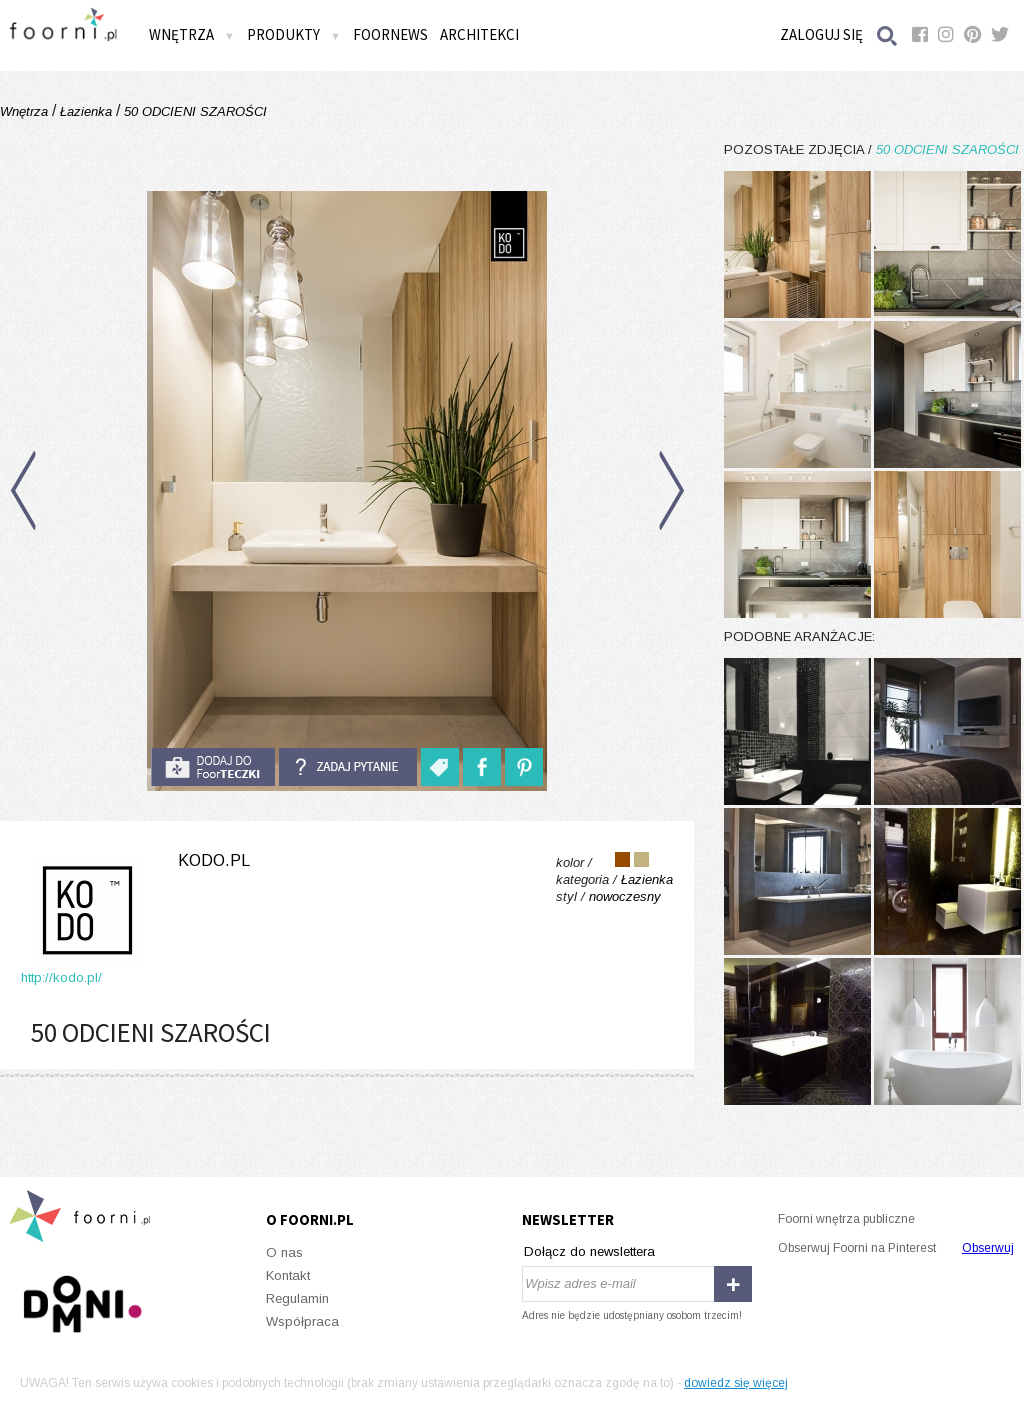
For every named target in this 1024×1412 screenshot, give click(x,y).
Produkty (294, 34)
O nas (284, 1252)
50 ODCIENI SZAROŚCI (193, 111)
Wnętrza (192, 34)
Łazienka (86, 111)
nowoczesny (625, 896)
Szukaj (888, 35)
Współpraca (302, 1321)
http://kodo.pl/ (61, 977)
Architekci (479, 34)
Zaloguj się (821, 34)
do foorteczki (213, 767)
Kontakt (288, 1275)
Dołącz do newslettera (589, 1251)
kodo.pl (214, 860)
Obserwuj (988, 1248)
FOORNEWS (390, 34)
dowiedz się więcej (736, 1383)
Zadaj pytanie (348, 767)
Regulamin (297, 1298)
